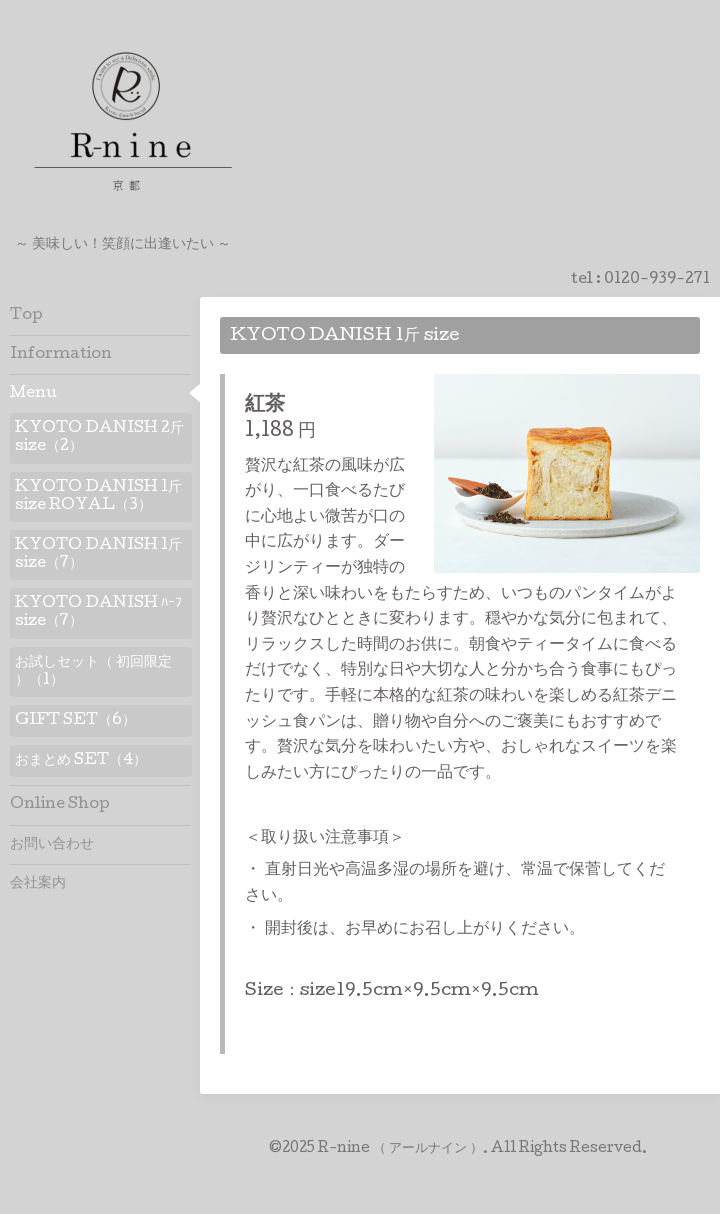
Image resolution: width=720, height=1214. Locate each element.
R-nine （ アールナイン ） (400, 1149)
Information (61, 355)
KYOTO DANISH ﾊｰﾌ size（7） (98, 613)
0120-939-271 (657, 280)
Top (26, 316)
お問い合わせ (52, 845)
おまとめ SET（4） (81, 761)
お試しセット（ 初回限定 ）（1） (93, 672)
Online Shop (60, 805)
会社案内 (38, 884)
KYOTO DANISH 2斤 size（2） (99, 438)
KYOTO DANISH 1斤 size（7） (98, 555)
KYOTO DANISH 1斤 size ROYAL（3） (98, 497)
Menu (33, 394)
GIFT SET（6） (75, 721)
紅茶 (265, 406)
